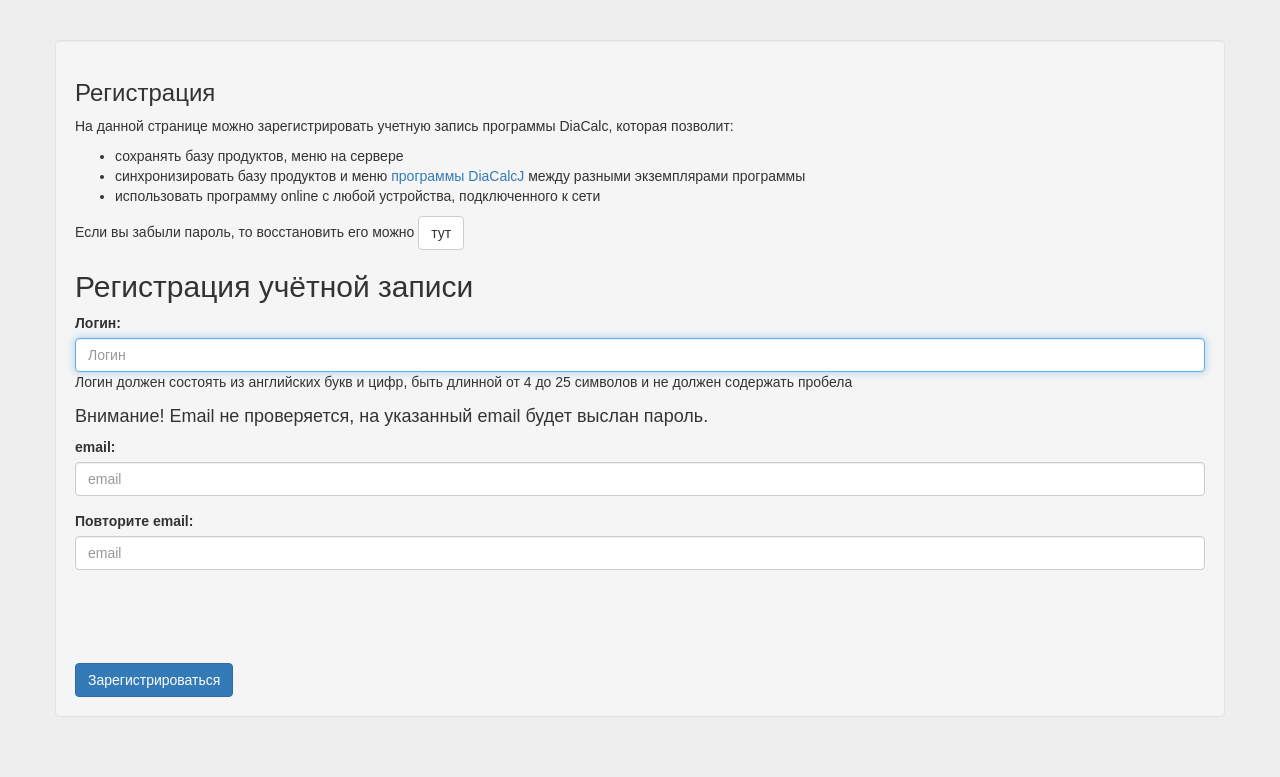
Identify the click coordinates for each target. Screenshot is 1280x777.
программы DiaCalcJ (457, 176)
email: (95, 447)
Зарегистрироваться (154, 680)
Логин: (98, 323)
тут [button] (441, 233)
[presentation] (227, 624)
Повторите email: (134, 521)
